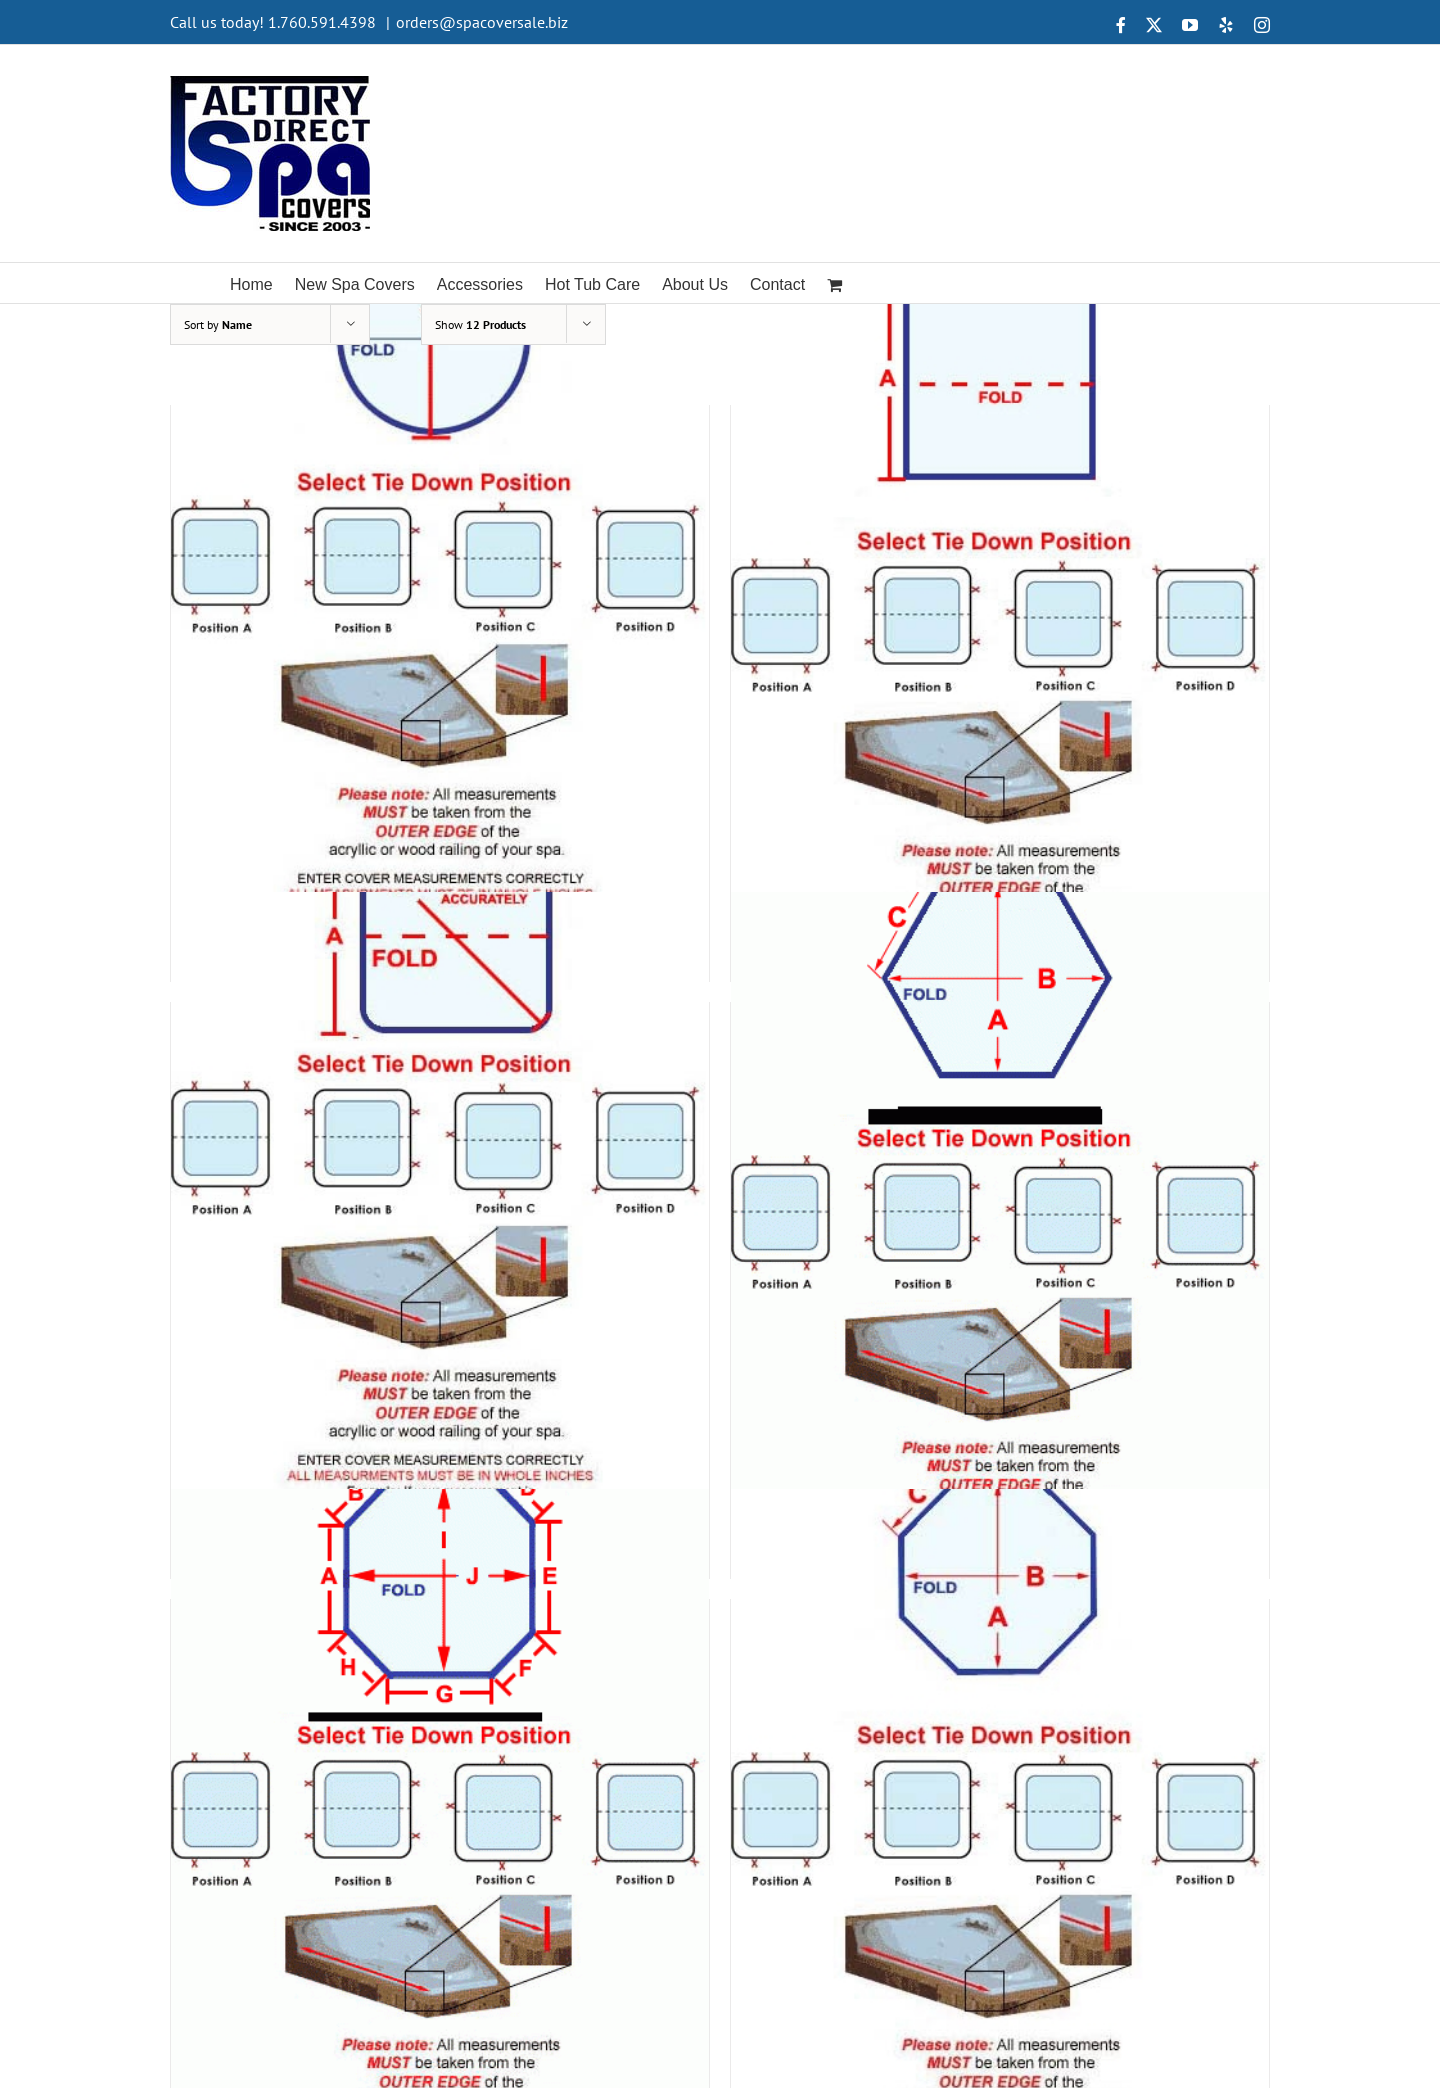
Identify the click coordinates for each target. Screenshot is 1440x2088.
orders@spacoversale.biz (482, 22)
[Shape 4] (1000, 615)
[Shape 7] (440, 1809)
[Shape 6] (1000, 1212)
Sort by (218, 324)
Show (480, 324)
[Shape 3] (440, 615)
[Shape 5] (440, 1212)
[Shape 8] (1000, 1809)
